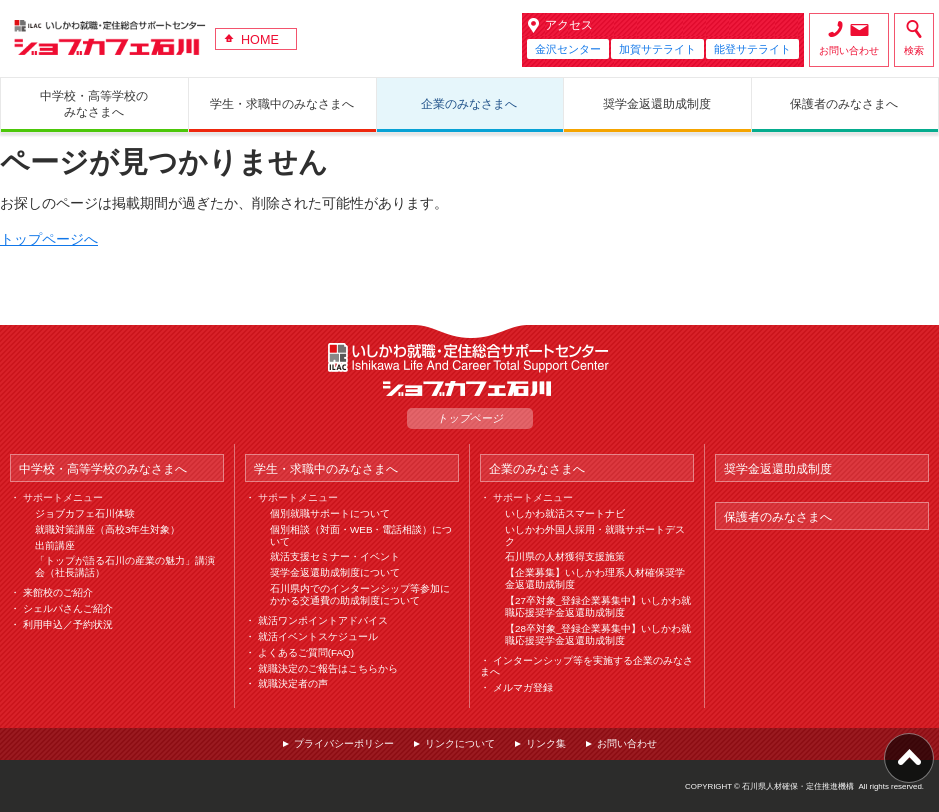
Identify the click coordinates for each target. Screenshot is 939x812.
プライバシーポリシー (344, 743)
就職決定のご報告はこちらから (328, 668)
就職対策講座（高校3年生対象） (108, 529)
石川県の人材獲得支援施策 (565, 556)
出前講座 (55, 545)
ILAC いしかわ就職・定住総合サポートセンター (470, 357)
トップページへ (49, 239)
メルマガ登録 (523, 687)
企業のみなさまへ (537, 468)
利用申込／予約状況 (68, 624)
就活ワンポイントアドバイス (323, 620)
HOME (260, 40)
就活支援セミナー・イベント (335, 556)
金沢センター (568, 49)
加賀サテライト (657, 49)
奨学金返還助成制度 (778, 468)
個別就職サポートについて (330, 513)
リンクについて (460, 743)
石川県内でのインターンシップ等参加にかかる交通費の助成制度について (360, 594)
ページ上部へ (909, 758)
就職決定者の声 (293, 683)
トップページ (470, 418)
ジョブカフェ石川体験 (85, 513)
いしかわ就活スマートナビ (565, 513)
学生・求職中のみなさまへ (326, 468)
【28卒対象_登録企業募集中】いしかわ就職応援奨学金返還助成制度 (598, 634)
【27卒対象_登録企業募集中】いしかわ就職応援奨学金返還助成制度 (598, 606)
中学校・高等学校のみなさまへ (103, 468)
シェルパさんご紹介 (68, 608)
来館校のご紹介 (58, 592)
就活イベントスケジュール (318, 636)
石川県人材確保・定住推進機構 (798, 786)
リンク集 (546, 743)
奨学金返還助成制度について (335, 572)
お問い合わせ (849, 50)
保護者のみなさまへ (778, 516)
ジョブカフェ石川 (110, 37)
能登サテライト (752, 49)
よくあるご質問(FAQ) (306, 652)
